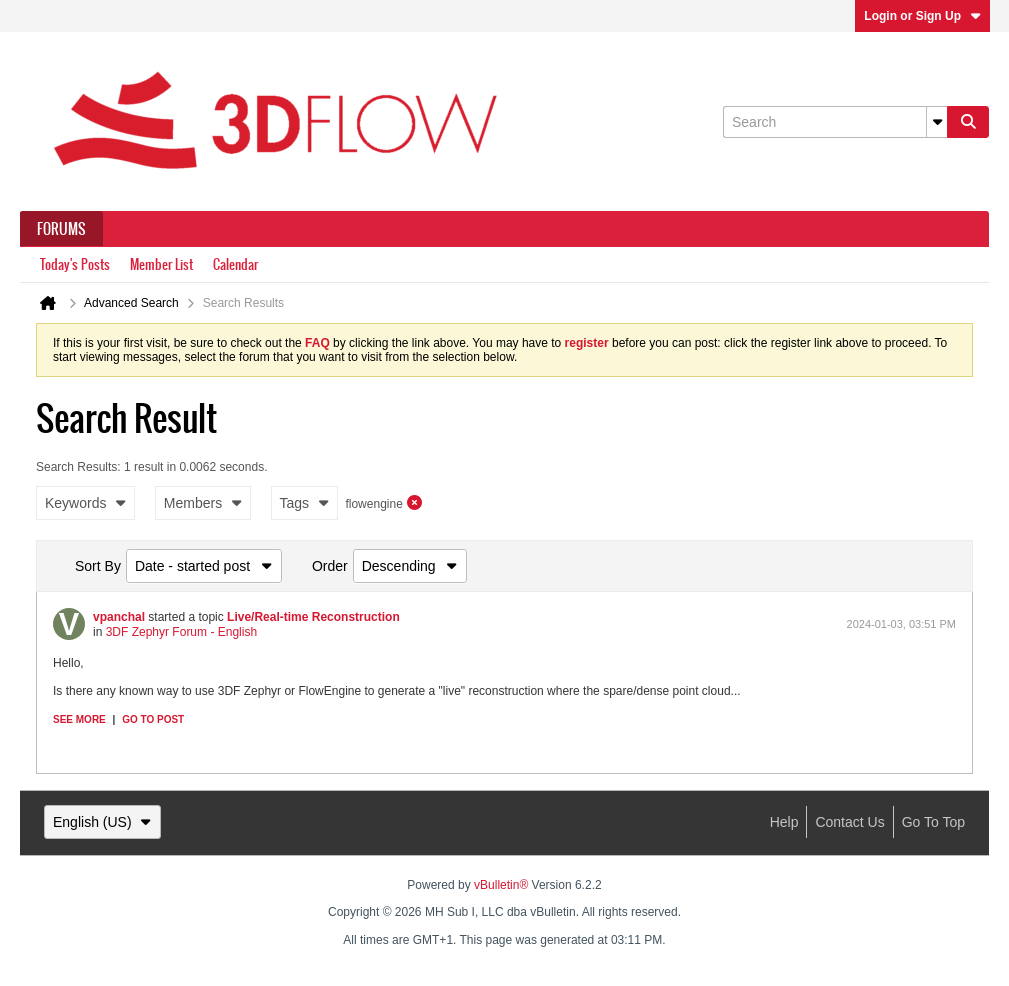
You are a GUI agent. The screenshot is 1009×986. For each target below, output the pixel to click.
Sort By (98, 566)
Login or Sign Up (922, 16)
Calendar (235, 264)
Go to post (153, 719)
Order (330, 566)
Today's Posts (75, 264)
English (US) (102, 822)
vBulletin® (501, 885)
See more (79, 719)
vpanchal (119, 617)
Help (784, 822)
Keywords (85, 503)
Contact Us (849, 822)
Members (203, 503)
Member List (161, 264)
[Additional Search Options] (937, 122)
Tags (305, 503)
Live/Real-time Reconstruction (313, 617)
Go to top (933, 822)
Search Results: (78, 467)
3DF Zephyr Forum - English (181, 632)
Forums (61, 229)
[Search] (835, 122)
